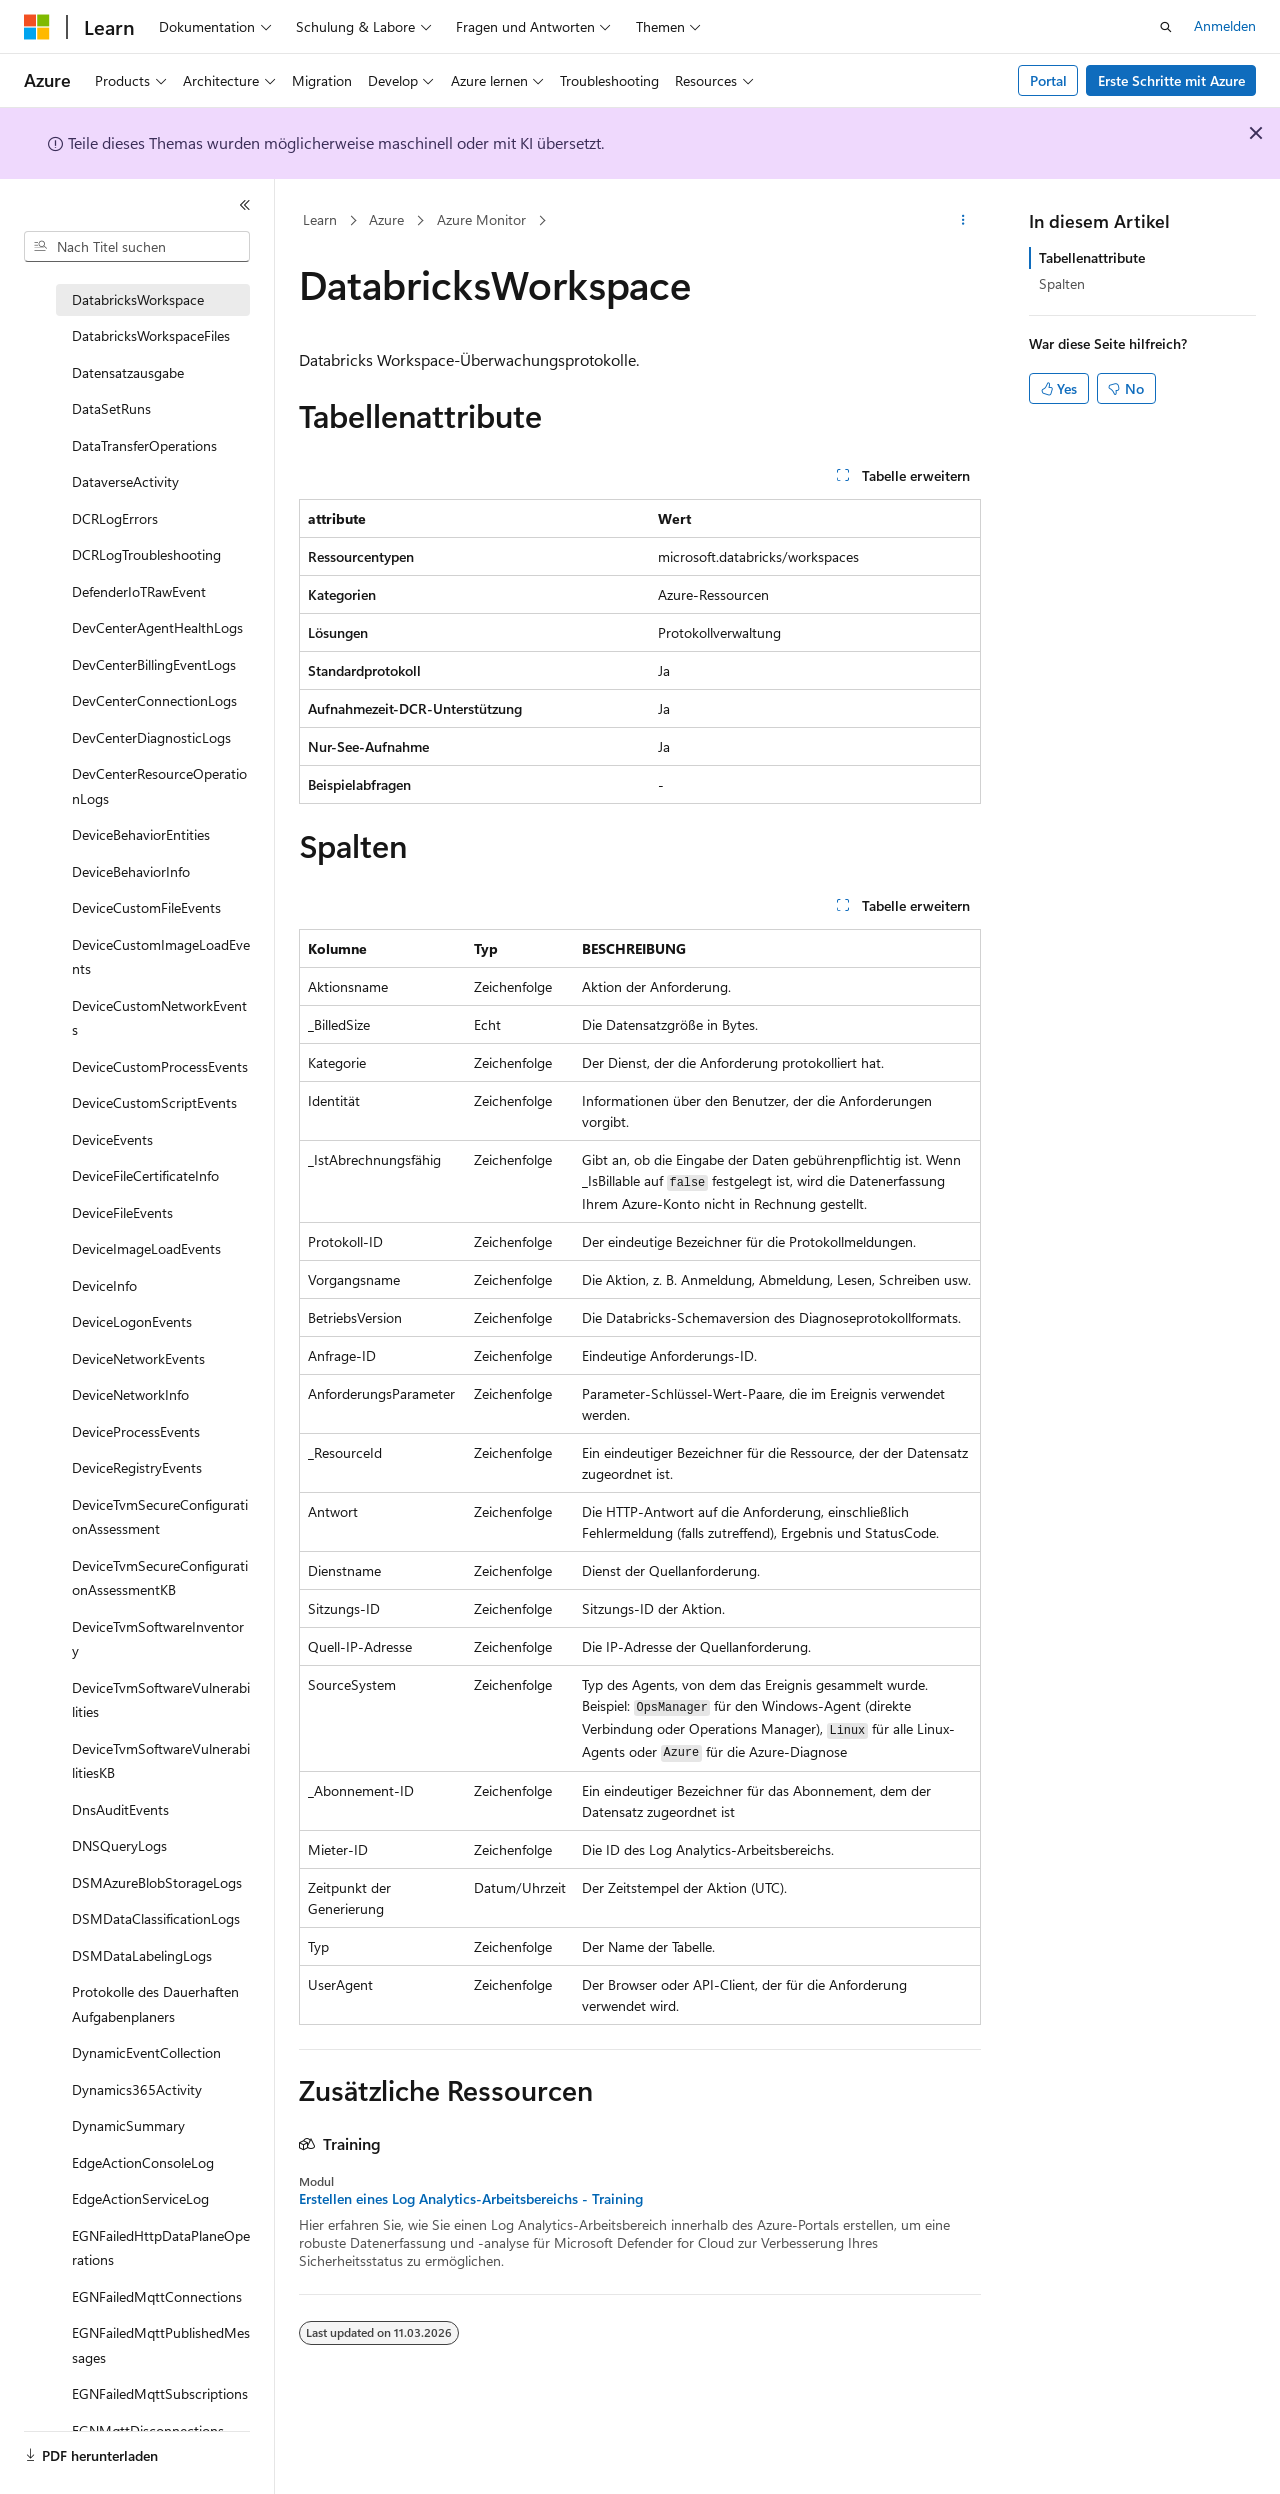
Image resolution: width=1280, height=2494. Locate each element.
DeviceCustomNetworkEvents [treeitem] (159, 1018)
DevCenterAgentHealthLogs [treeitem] (157, 627)
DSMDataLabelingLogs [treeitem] (142, 1955)
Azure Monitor (481, 219)
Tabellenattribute (1092, 257)
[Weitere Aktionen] (963, 221)
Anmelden (1225, 25)
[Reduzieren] (245, 205)
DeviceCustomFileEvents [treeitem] (146, 907)
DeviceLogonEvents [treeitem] (132, 1321)
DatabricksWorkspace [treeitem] (138, 299)
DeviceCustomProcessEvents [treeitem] (160, 1066)
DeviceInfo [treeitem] (104, 1285)
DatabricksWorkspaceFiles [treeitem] (151, 335)
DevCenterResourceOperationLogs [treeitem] (159, 786)
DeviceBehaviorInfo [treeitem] (131, 871)
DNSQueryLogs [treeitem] (119, 1845)
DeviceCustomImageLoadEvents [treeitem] (161, 957)
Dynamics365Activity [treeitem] (137, 2089)
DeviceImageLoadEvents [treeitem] (146, 1248)
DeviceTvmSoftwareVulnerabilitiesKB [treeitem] (161, 1761)
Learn (320, 219)
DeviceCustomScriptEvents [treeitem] (154, 1102)
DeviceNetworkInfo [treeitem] (130, 1394)
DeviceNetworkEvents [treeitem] (138, 1358)
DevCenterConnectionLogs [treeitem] (154, 700)
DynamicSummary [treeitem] (128, 2125)
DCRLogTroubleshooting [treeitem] (146, 554)
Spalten (1062, 283)
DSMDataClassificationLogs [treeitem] (156, 1918)
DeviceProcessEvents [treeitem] (136, 1431)
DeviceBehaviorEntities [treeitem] (141, 834)
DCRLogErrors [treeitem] (115, 518)
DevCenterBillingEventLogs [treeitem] (154, 664)
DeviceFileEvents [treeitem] (122, 1212)
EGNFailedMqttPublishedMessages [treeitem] (161, 2345)
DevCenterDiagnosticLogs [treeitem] (151, 737)
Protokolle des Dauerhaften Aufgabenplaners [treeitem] (155, 2004)
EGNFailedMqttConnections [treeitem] (157, 2296)
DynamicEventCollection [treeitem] (146, 2052)
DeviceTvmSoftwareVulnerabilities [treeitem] (161, 1700)
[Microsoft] (37, 27)
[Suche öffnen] (1166, 27)
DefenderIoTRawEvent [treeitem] (139, 591)
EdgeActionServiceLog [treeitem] (140, 2198)
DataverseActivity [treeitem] (125, 481)
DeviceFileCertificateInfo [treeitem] (145, 1175)
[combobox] (137, 247)
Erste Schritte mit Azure (1171, 80)
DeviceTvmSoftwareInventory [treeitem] (158, 1639)
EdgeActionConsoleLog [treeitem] (143, 2162)
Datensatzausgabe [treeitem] (128, 372)
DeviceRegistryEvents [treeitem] (137, 1467)
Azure (386, 219)
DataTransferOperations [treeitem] (144, 445)
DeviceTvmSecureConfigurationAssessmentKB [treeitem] (160, 1578)
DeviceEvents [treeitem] (112, 1139)
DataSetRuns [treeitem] (111, 408)
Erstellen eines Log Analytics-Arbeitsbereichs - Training (471, 2199)
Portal (1048, 80)
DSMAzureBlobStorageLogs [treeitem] (157, 1882)
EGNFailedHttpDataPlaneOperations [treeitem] (161, 2248)
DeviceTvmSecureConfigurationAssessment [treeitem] (160, 1517)
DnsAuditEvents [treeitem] (120, 1809)
